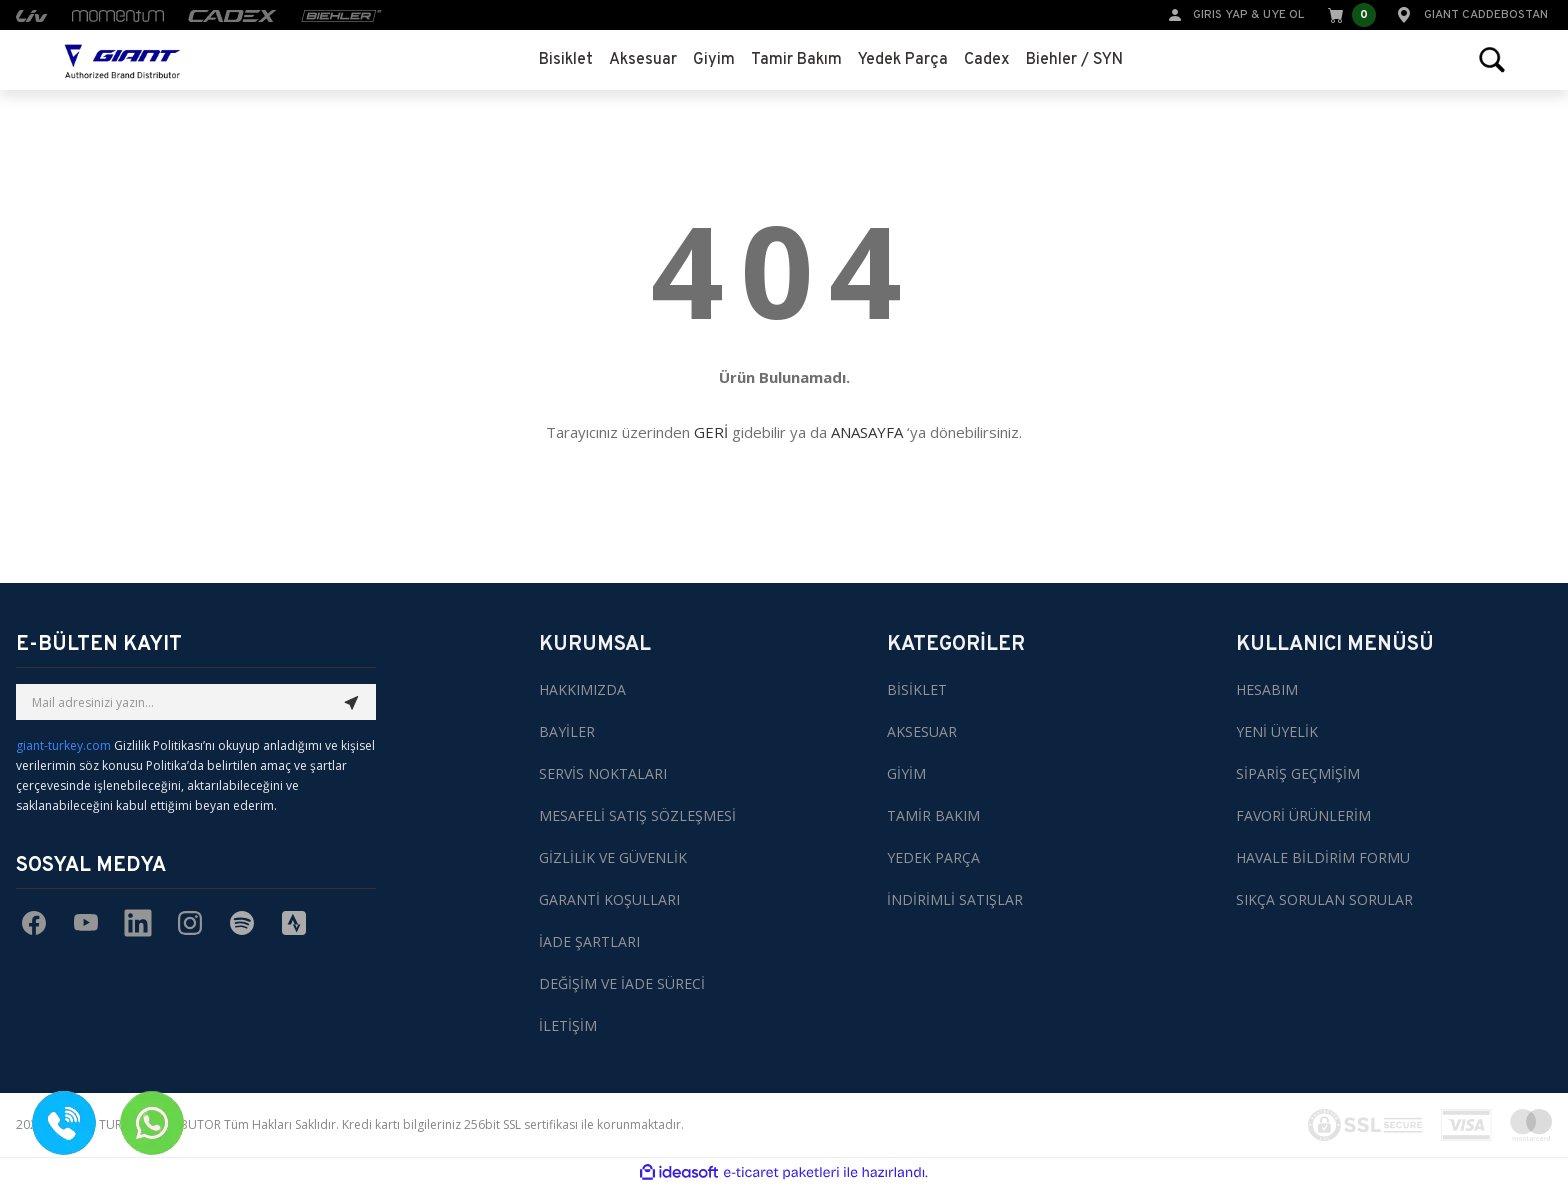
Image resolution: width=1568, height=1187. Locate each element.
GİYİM (906, 773)
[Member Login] (1175, 13)
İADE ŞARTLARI (589, 941)
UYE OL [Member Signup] (1283, 15)
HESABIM (1267, 689)
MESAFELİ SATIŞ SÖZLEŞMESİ (637, 815)
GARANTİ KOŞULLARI (609, 899)
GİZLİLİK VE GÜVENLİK (613, 857)
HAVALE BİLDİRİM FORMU (1323, 857)
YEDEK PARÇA (933, 857)
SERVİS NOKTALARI (603, 773)
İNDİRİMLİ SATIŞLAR (955, 899)
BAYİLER (567, 731)
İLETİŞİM (568, 1025)
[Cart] (1350, 15)
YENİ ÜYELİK (1277, 731)
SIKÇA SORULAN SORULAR (1324, 899)
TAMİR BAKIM (933, 815)
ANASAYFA (867, 432)
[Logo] (122, 60)
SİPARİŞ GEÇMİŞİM (1298, 773)
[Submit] (352, 702)
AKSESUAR (922, 731)
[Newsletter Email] (196, 702)
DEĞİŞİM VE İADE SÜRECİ (622, 983)
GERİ (711, 432)
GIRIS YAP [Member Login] (1220, 15)
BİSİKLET (917, 689)
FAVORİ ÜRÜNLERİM (1303, 815)
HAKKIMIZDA (582, 689)
